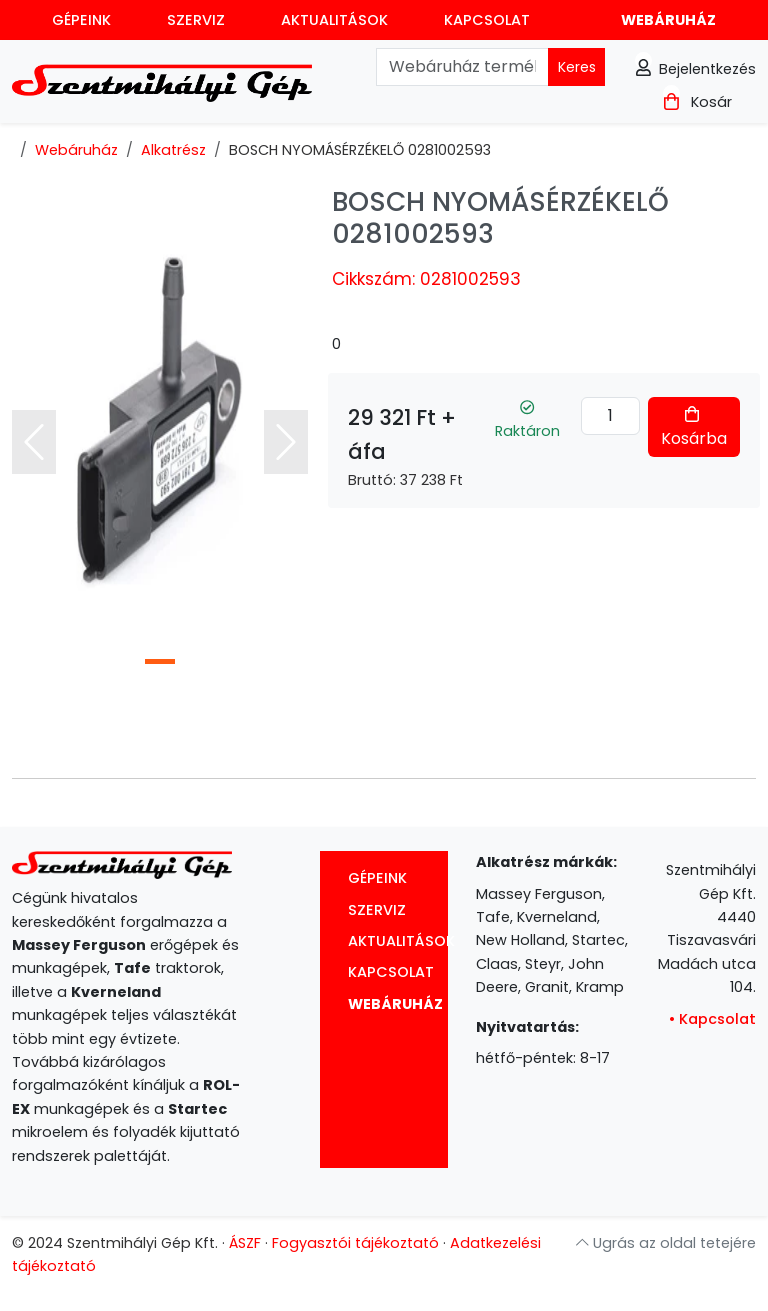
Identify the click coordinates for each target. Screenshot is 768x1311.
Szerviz (196, 20)
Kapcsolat (487, 20)
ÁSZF (245, 1243)
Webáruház (668, 20)
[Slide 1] (160, 661)
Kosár (697, 102)
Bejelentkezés (695, 69)
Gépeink (81, 20)
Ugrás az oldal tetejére (666, 1243)
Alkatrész (173, 150)
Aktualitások (334, 20)
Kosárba (694, 428)
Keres (577, 67)
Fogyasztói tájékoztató (355, 1243)
